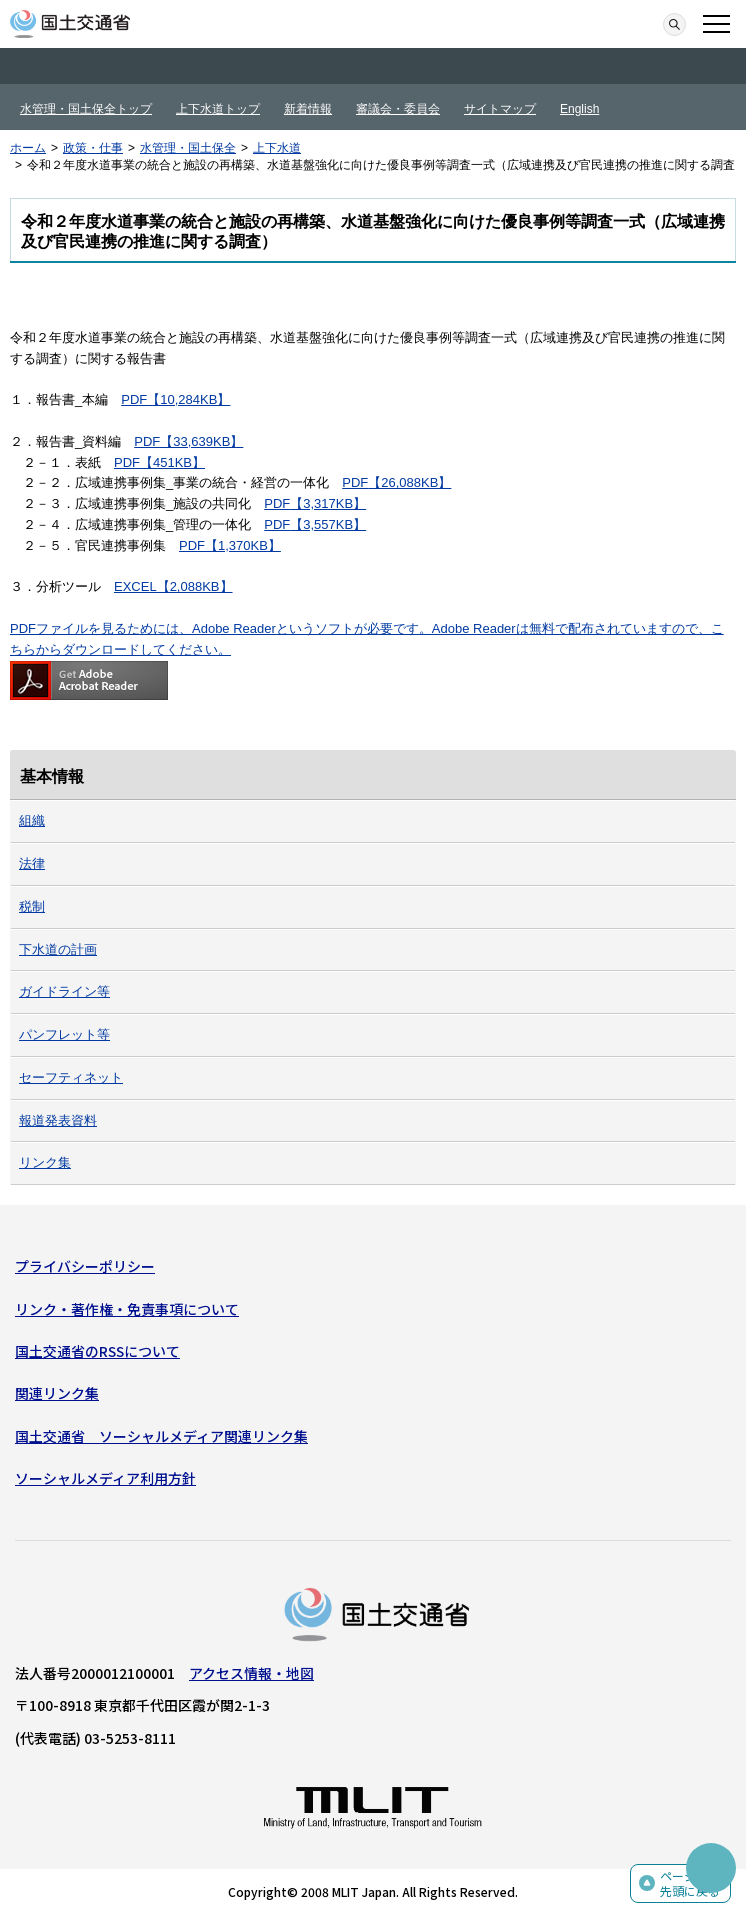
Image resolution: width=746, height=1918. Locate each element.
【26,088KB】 (409, 482)
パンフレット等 (64, 1034)
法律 (32, 863)
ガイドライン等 (64, 991)
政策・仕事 (93, 148)
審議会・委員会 (398, 109)
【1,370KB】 (243, 545)
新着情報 (308, 109)
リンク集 (45, 1162)
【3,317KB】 (328, 503)
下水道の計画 (58, 949)
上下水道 (277, 148)
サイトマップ (500, 109)
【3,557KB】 (328, 524)
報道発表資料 (58, 1120)
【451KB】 (172, 462)
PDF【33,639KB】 (188, 441)
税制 (32, 906)
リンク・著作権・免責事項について (127, 1309)
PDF (127, 462)
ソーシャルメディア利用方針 (105, 1478)
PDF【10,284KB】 (175, 399)
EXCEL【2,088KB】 (173, 586)
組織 (32, 820)
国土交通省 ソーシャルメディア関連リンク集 (161, 1436)
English (579, 109)
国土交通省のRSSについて (97, 1351)
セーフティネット (71, 1077)
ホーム (28, 148)
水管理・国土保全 (188, 148)
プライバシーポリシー (85, 1266)
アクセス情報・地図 (251, 1673)
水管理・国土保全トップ (86, 109)
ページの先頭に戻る (690, 1883)
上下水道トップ (218, 109)
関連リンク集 (57, 1393)
